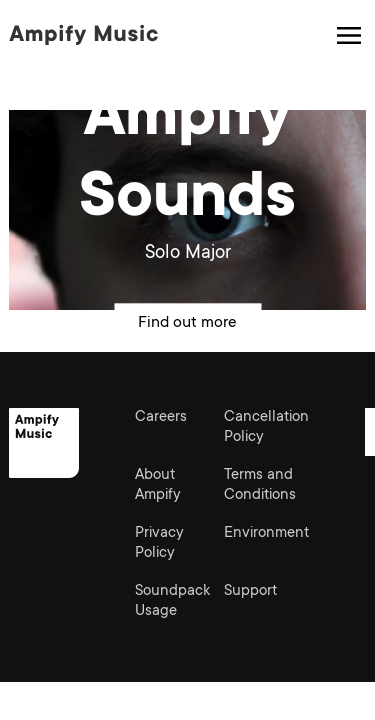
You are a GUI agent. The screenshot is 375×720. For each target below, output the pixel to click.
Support (250, 591)
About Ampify (158, 485)
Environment (266, 533)
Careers (161, 417)
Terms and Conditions (260, 485)
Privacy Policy (159, 543)
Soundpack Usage (172, 601)
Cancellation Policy (266, 427)
